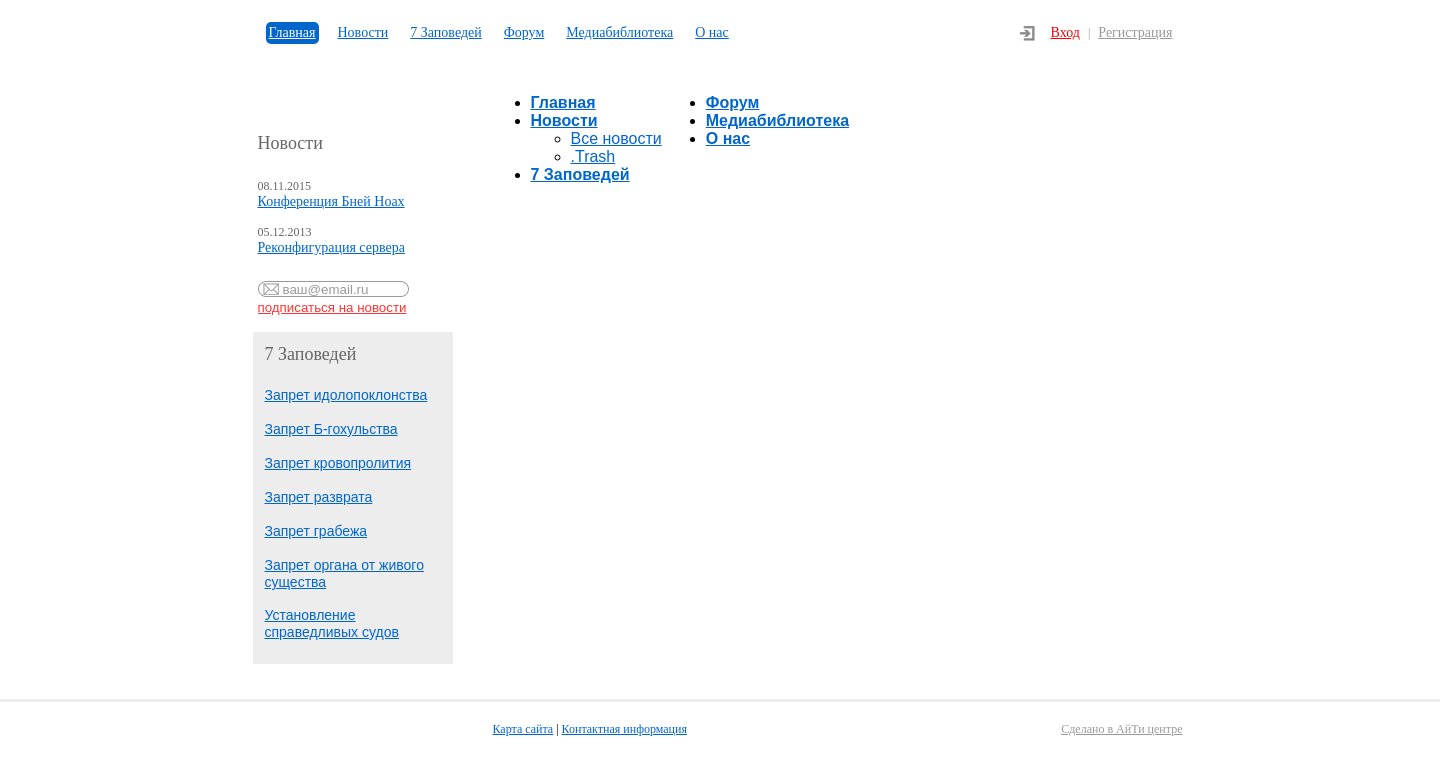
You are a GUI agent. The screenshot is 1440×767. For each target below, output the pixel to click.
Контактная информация (624, 729)
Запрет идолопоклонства (346, 395)
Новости (363, 32)
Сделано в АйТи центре (1121, 729)
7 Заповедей (445, 32)
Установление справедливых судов (332, 623)
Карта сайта (523, 729)
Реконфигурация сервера (331, 247)
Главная (292, 32)
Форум (524, 32)
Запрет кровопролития (338, 463)
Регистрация (1135, 32)
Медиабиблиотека (619, 32)
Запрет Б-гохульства (331, 429)
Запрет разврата (319, 497)
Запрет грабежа (316, 531)
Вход (1065, 32)
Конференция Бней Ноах (331, 201)
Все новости (616, 138)
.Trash (593, 156)
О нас (712, 32)
